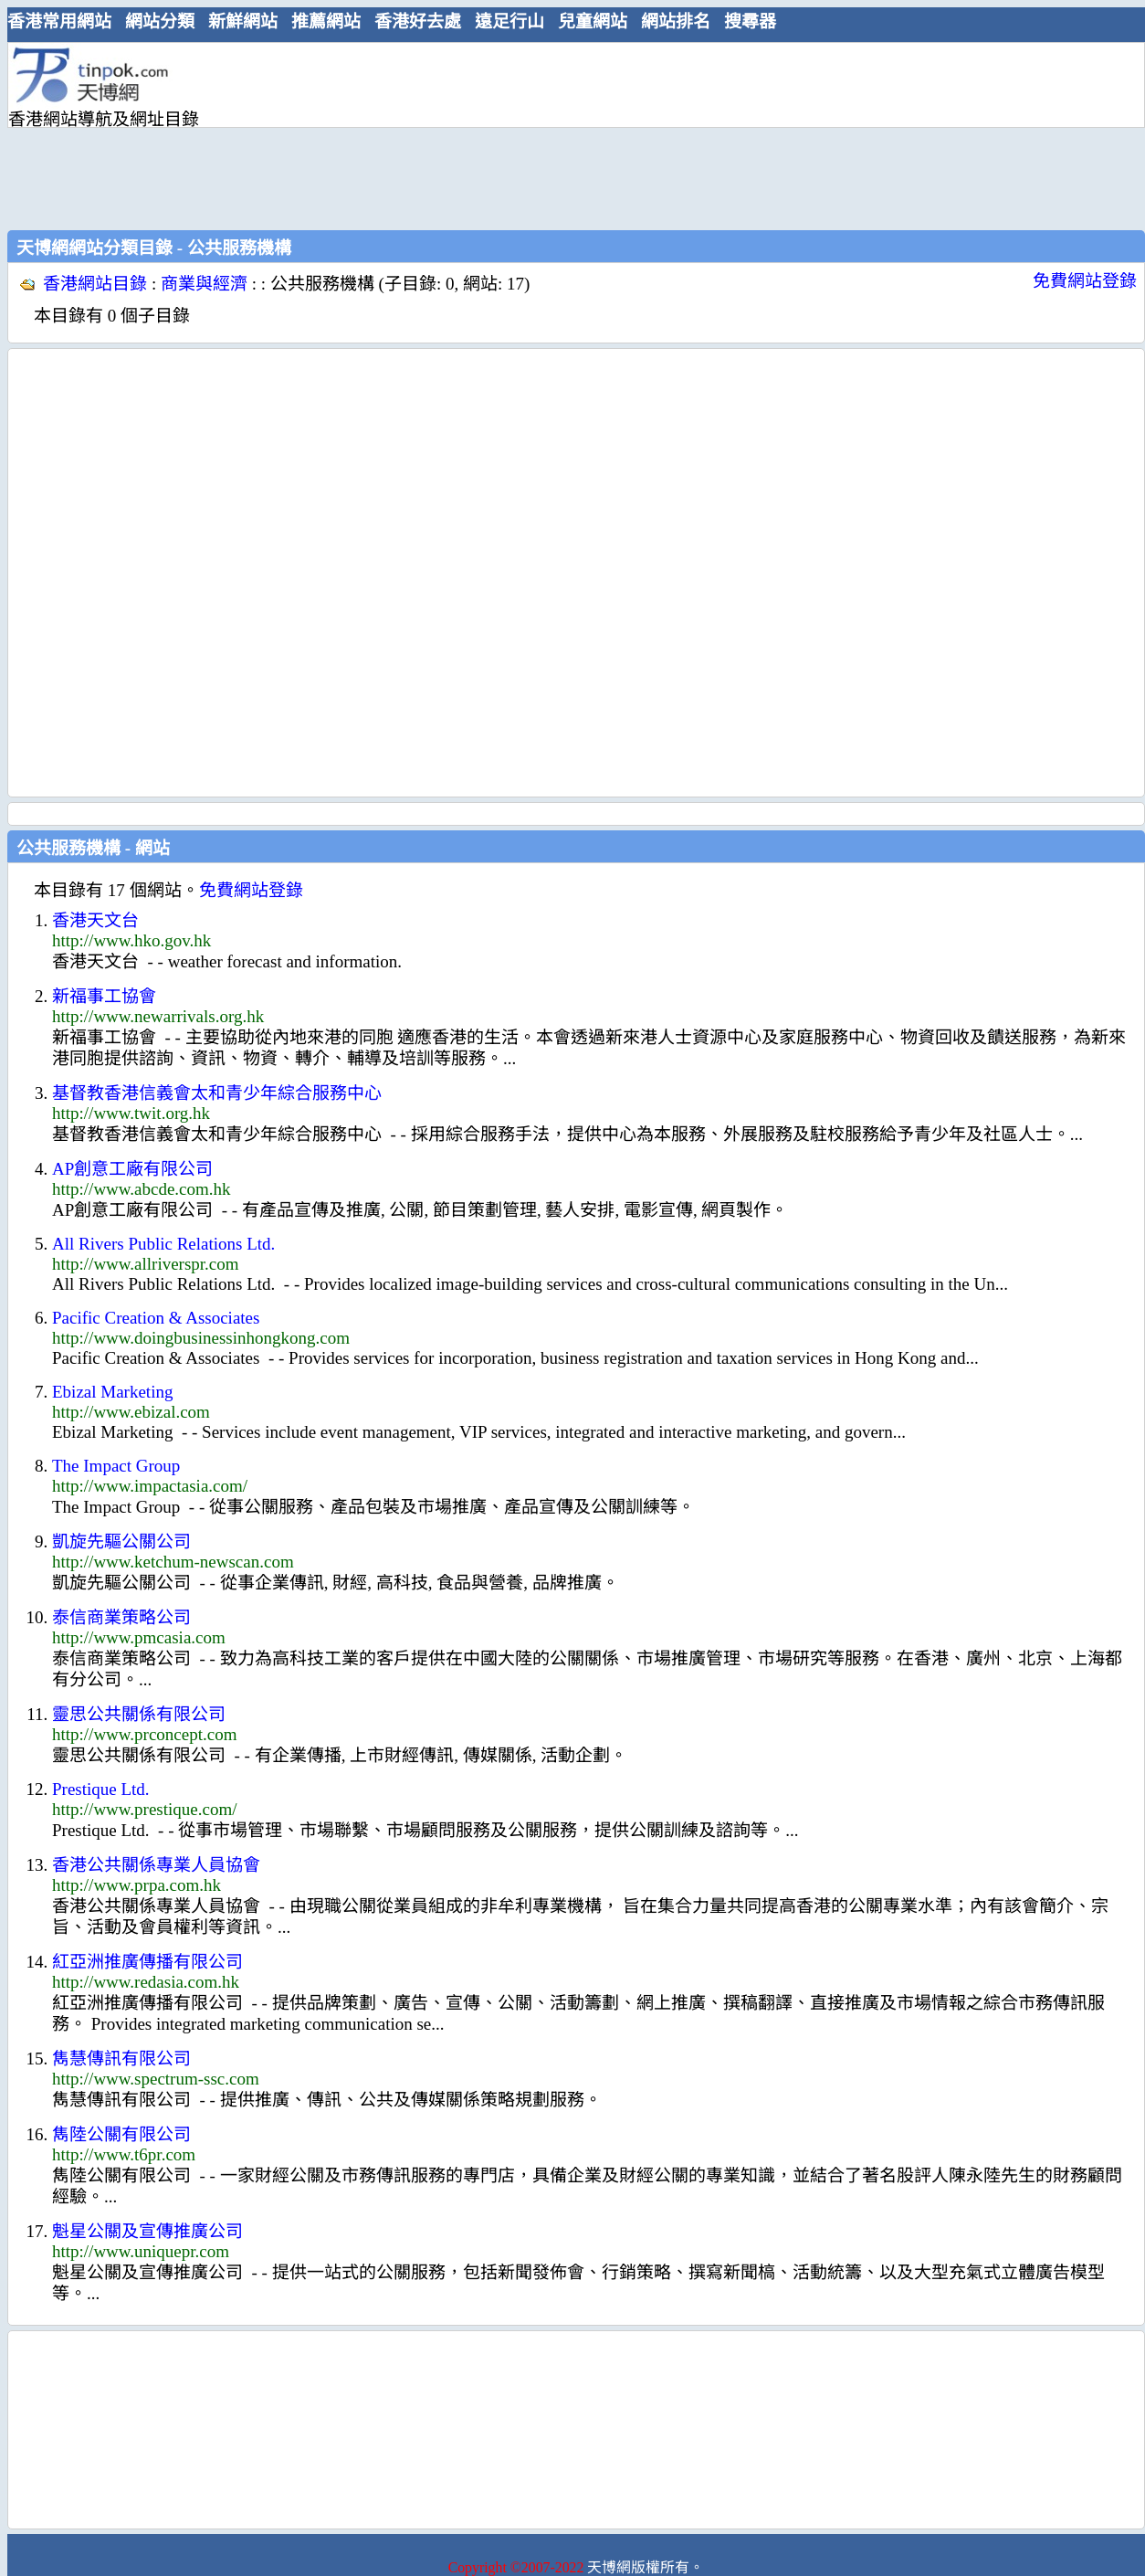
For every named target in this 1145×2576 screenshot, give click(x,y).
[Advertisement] (334, 134)
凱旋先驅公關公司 (121, 1541)
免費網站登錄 (1085, 280)
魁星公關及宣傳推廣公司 (147, 2231)
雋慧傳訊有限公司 (121, 2058)
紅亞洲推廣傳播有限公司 (147, 1961)
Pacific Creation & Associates (155, 1317)
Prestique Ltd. (101, 1789)
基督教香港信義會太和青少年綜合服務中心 (217, 1093)
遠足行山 (509, 21)
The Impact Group (116, 1465)
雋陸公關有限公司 (121, 2134)
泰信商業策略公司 (121, 1617)
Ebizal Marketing (112, 1391)
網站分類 (159, 21)
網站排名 (675, 21)
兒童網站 (592, 21)
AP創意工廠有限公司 (132, 1168)
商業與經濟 (204, 283)
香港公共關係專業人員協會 (156, 1864)
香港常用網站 (59, 21)
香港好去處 (417, 21)
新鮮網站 (243, 21)
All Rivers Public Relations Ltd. (163, 1243)
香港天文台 (95, 920)
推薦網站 (326, 21)
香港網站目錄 (95, 283)
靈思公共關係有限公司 (139, 1714)
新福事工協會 (104, 996)
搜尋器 (750, 21)
